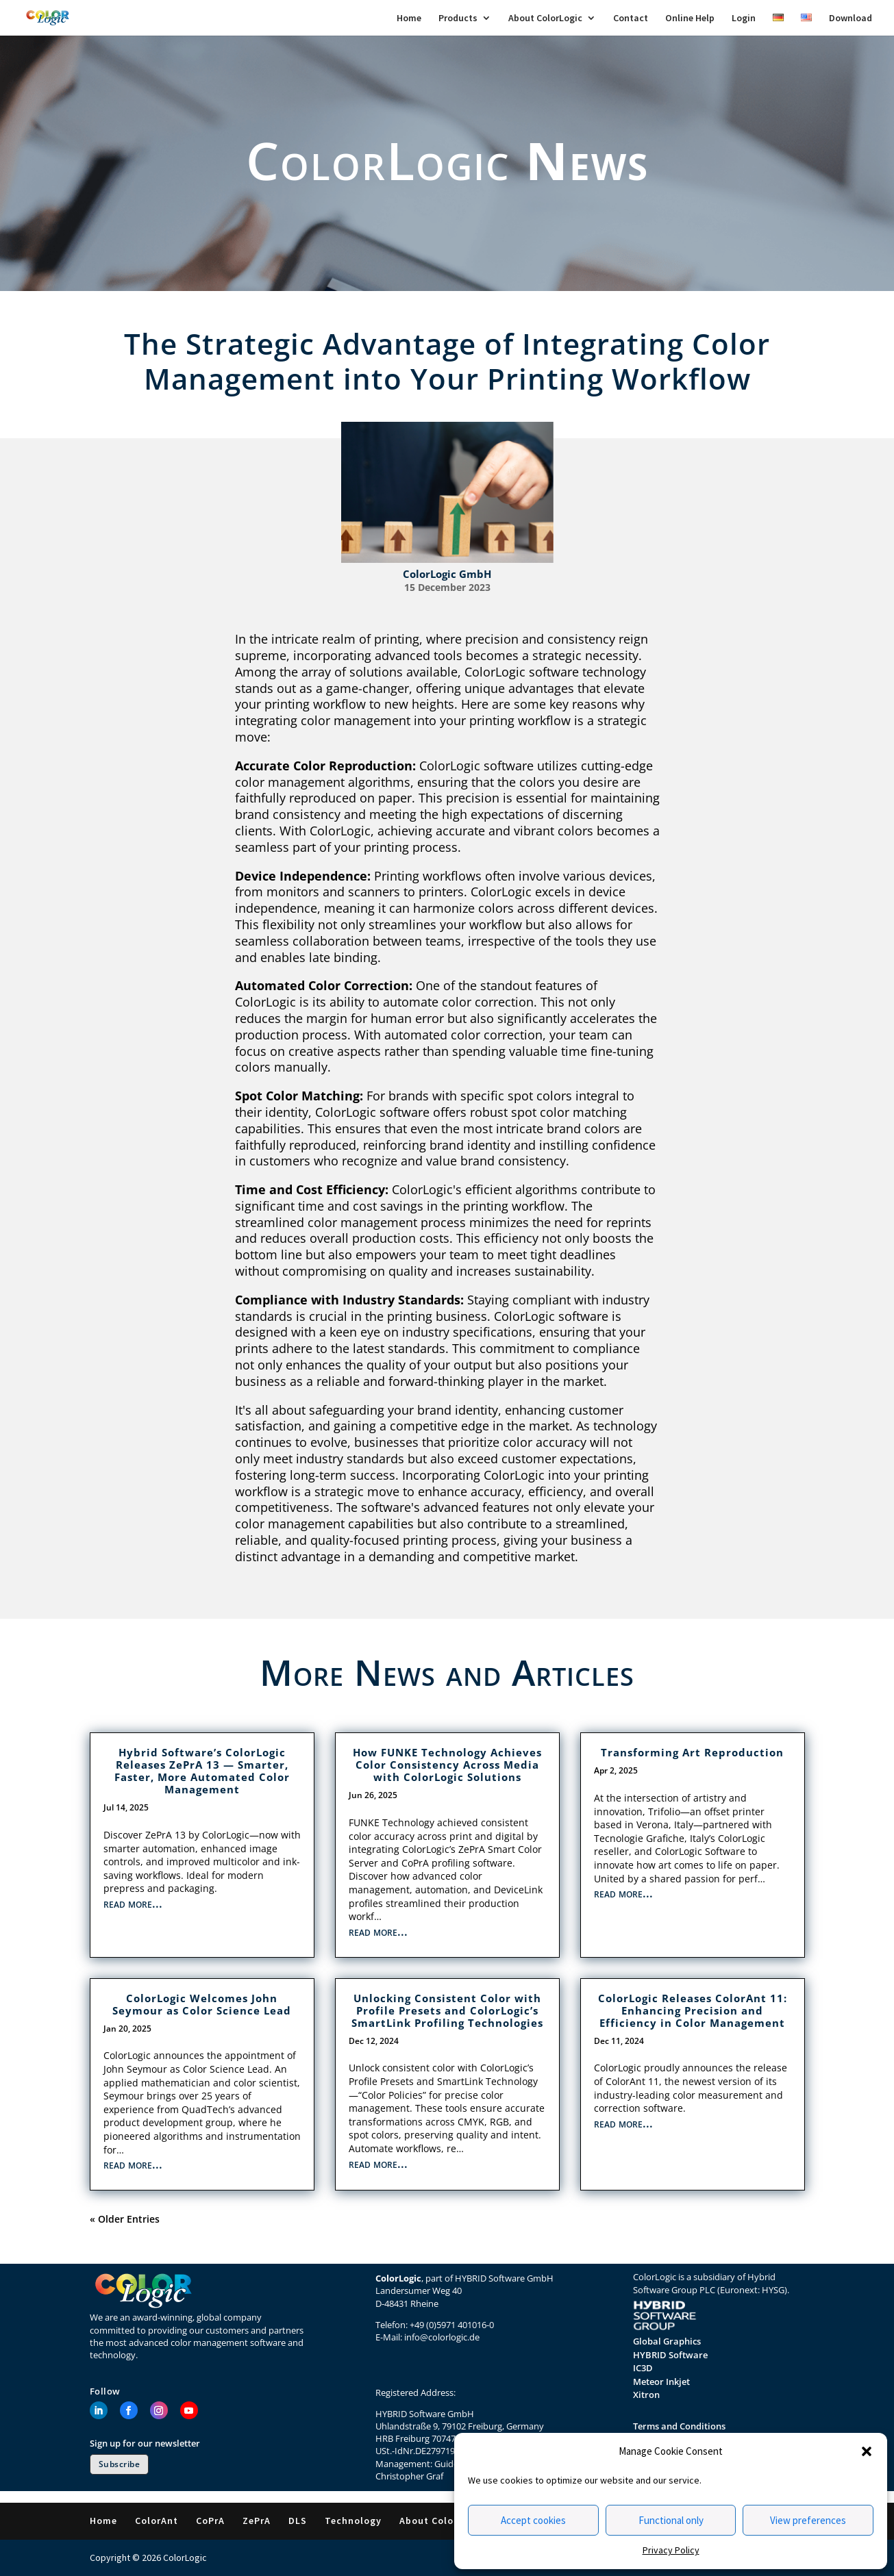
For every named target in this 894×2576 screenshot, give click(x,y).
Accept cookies (533, 2520)
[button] (866, 2451)
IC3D (643, 2368)
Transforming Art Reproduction (692, 1752)
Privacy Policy (671, 2550)
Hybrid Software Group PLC (704, 2283)
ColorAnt (156, 2520)
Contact (630, 18)
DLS (297, 2520)
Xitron (646, 2394)
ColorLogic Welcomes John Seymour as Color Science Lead (201, 2004)
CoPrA (210, 2520)
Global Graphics (667, 2341)
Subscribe (119, 2464)
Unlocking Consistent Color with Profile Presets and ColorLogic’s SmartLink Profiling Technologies (447, 2010)
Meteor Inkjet (661, 2381)
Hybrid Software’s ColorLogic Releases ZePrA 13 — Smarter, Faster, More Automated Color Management (202, 1770)
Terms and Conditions (679, 2426)
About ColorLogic (545, 18)
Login (744, 18)
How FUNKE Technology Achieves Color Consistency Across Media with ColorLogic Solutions (447, 1764)
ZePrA (257, 2520)
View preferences (808, 2520)
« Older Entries (125, 2218)
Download (850, 18)
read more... (132, 1903)
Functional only (671, 2520)
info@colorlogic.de (442, 2337)
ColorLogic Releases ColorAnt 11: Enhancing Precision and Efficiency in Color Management (692, 2010)
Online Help (690, 18)
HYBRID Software (670, 2355)
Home (409, 18)
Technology (353, 2520)
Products (457, 18)
